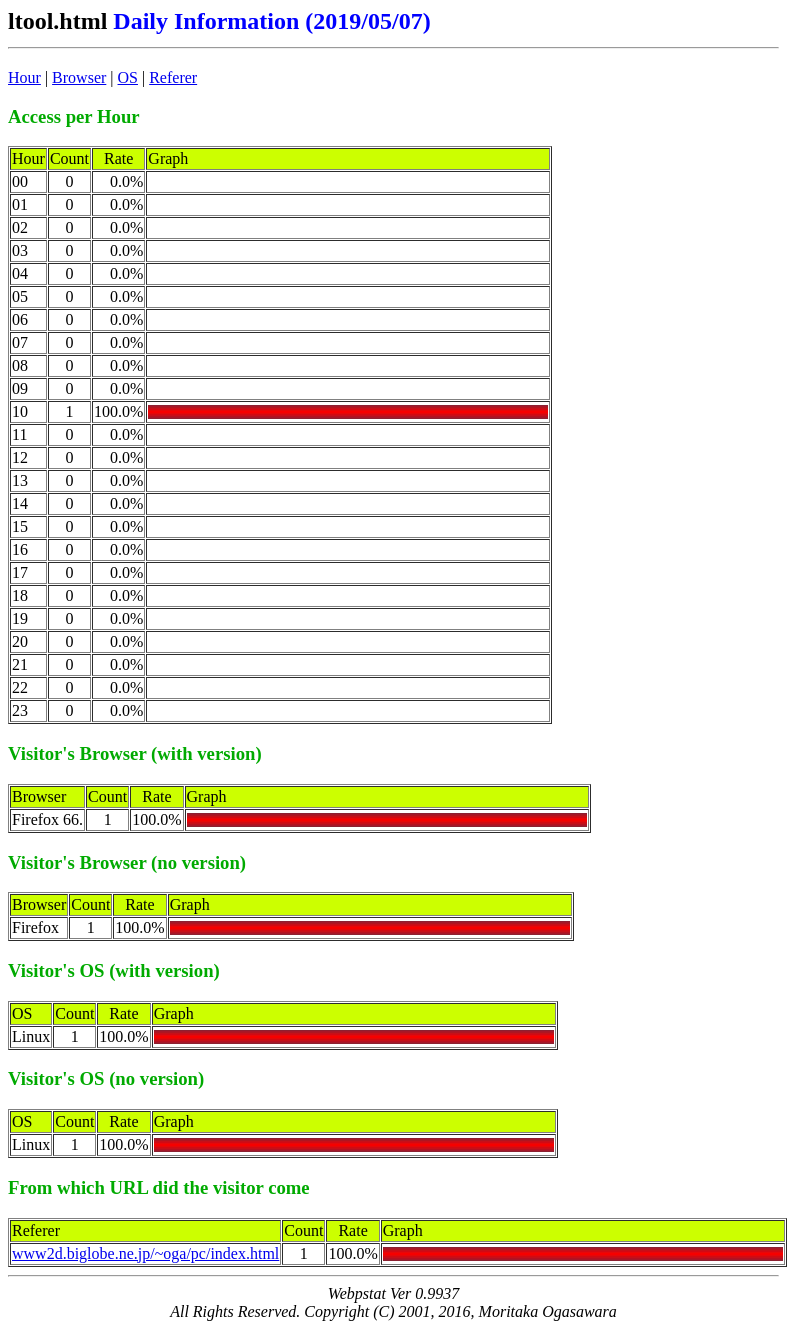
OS (128, 77)
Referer (173, 77)
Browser (79, 77)
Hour (24, 77)
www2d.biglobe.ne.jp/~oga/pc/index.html (145, 1253)
